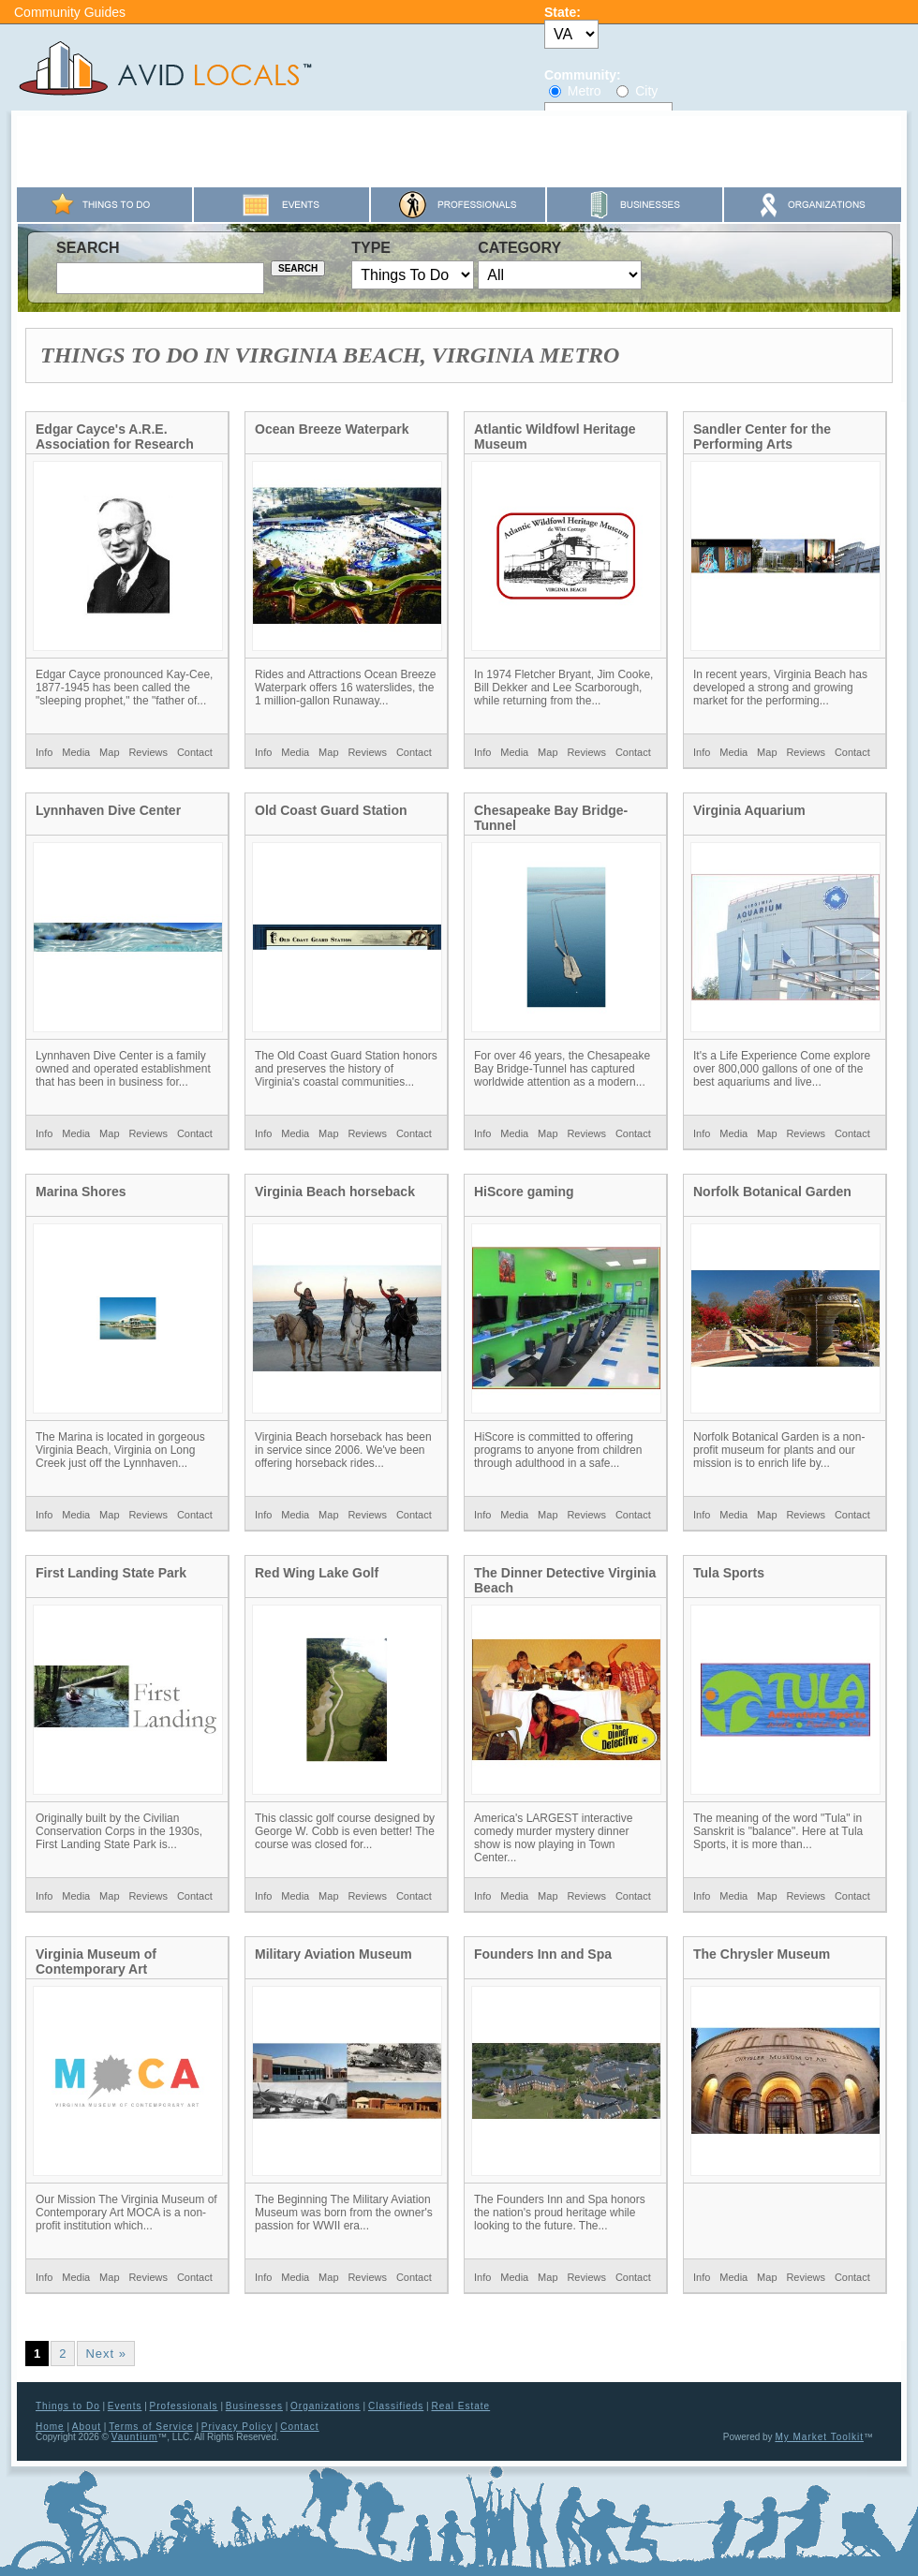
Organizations (325, 2406)
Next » (105, 2354)
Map (109, 752)
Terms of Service (151, 2426)
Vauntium (134, 2437)
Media (76, 752)
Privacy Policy (237, 2426)
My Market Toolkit (819, 2437)
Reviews (148, 752)
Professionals (184, 2406)
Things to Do (68, 2406)
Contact (195, 752)
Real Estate (460, 2406)
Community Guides (70, 12)
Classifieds (395, 2406)
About (86, 2426)
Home (50, 2426)
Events (125, 2406)
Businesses (254, 2406)
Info (44, 752)
